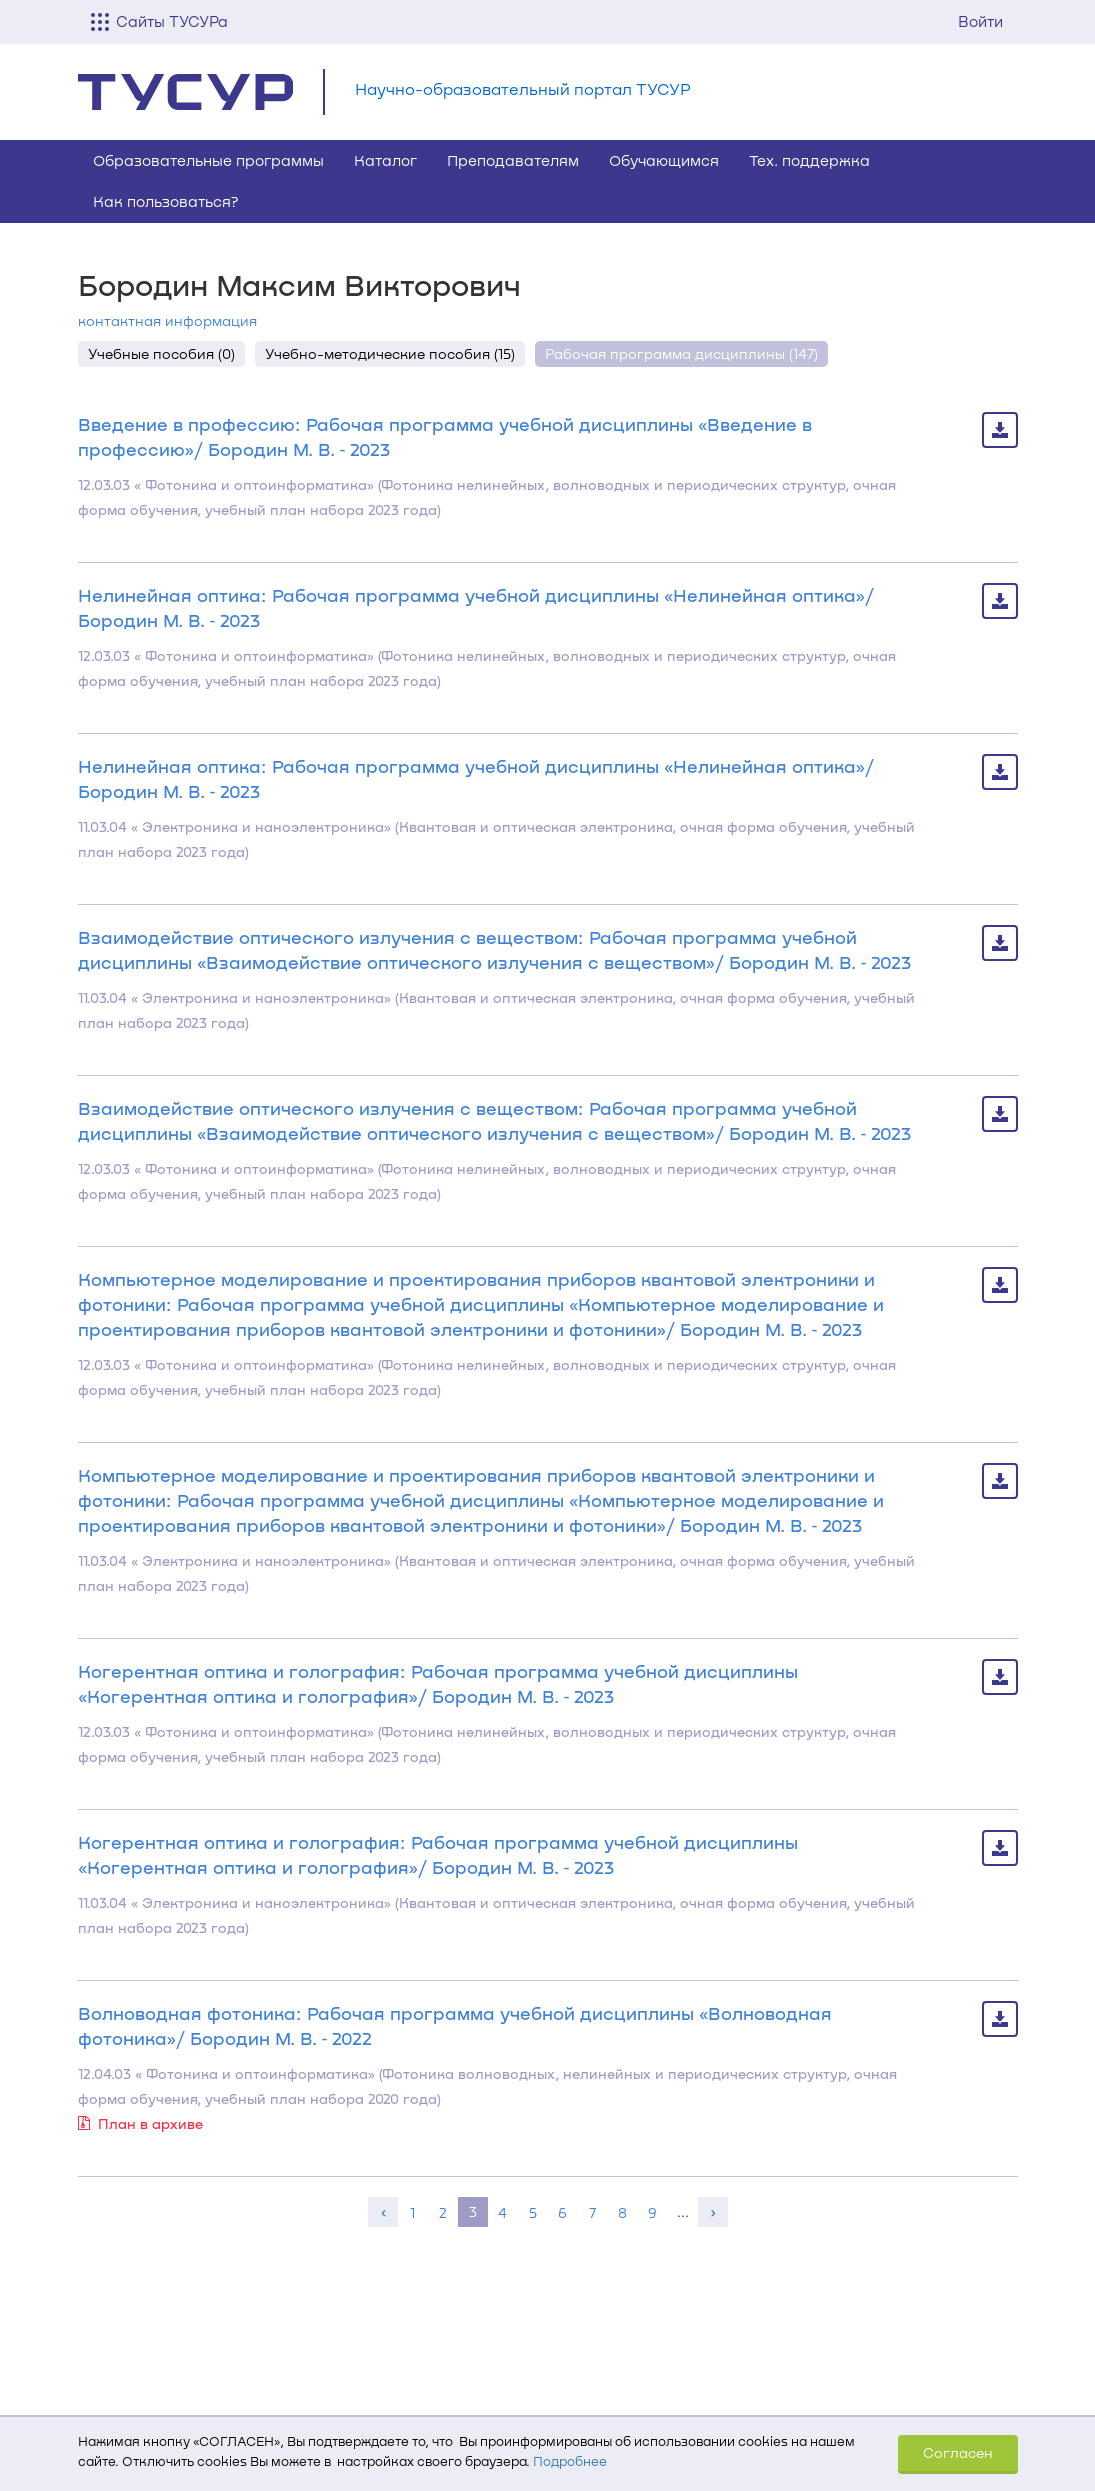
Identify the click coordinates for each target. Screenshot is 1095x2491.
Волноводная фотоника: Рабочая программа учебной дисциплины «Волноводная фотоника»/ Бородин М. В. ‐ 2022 (455, 2025)
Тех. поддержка (809, 160)
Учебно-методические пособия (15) (390, 353)
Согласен (958, 2452)
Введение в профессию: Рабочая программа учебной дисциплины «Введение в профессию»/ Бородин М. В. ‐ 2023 (445, 436)
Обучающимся (664, 160)
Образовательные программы (208, 160)
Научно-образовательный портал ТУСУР (523, 88)
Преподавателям (513, 160)
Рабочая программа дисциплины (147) (681, 353)
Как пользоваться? (166, 201)
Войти (980, 21)
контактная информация (167, 320)
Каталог (385, 160)
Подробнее (570, 2461)
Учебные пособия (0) (161, 353)
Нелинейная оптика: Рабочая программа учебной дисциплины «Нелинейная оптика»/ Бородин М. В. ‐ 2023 (476, 607)
